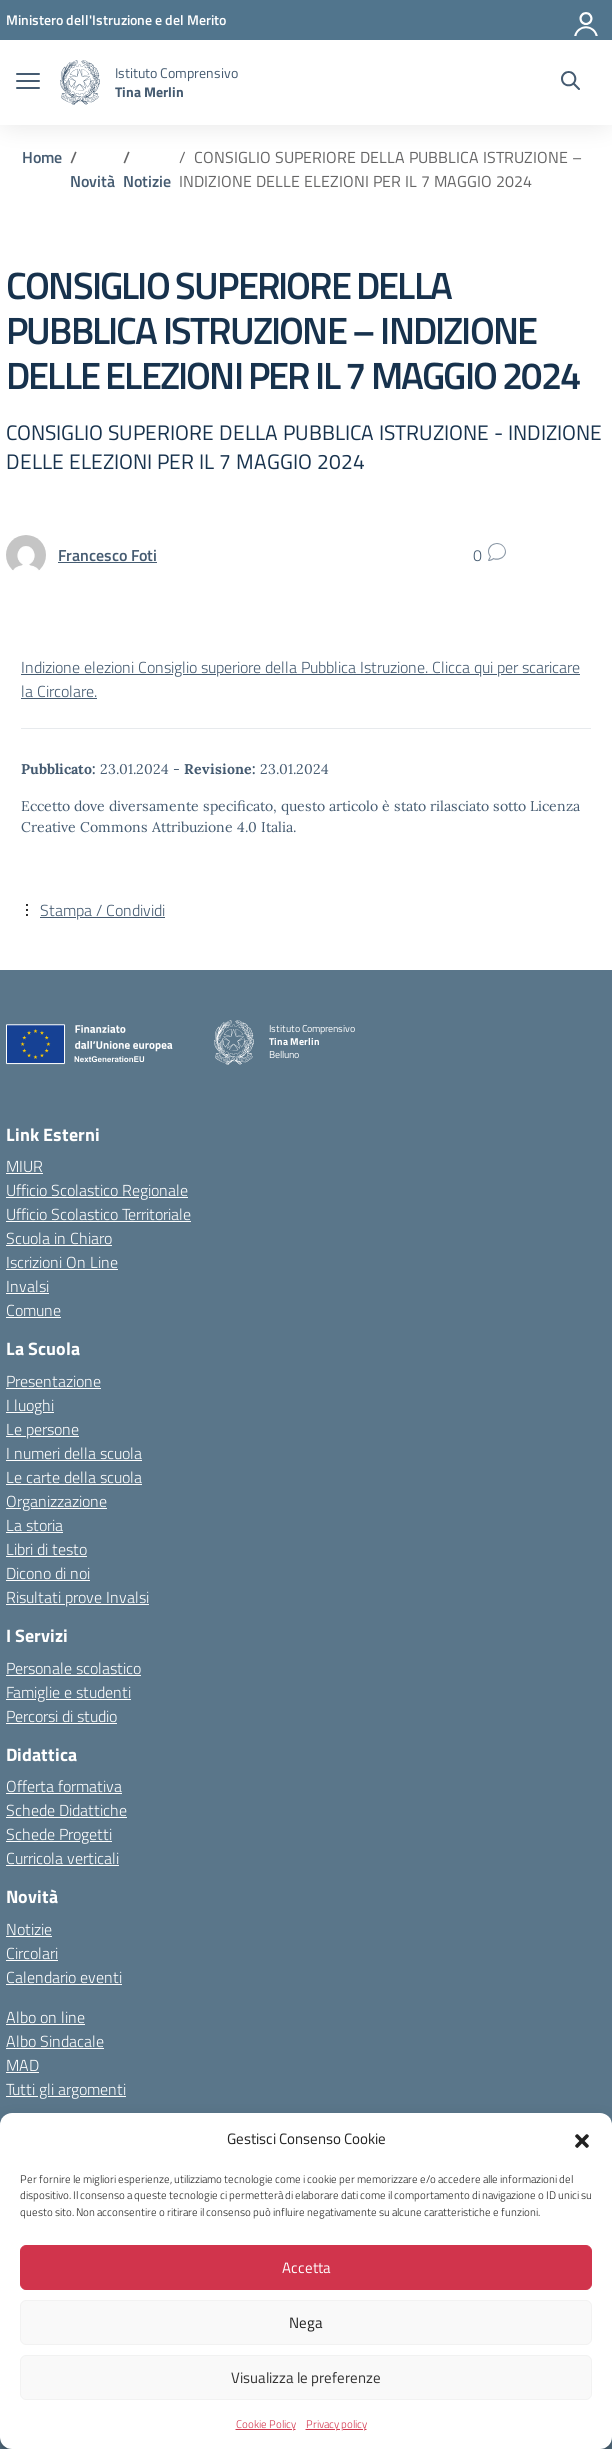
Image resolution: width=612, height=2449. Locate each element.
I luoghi (30, 1405)
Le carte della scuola (74, 1477)
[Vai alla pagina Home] (42, 157)
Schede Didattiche (66, 1810)
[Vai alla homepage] (80, 82)
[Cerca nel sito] (570, 83)
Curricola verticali (62, 1858)
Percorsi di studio (61, 1716)
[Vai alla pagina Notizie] (147, 181)
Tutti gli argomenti (66, 2089)
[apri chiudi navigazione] (28, 83)
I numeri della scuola (74, 1453)
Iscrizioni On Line (62, 1262)
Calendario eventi (64, 1977)
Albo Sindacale (55, 2041)
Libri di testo (46, 1549)
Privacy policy (336, 2424)
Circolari (32, 1953)
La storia (34, 1525)
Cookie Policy (266, 2424)
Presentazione (53, 1381)
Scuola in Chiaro (59, 1238)
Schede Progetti (59, 1834)
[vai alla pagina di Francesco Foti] (107, 555)
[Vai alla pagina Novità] (92, 181)
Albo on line (45, 2017)
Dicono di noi (48, 1573)
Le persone (42, 1429)
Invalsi (27, 1286)
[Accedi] (587, 20)
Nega (306, 2322)
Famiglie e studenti (68, 1692)
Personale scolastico (73, 1668)
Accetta (306, 2267)
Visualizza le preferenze (306, 2377)
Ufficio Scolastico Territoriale (98, 1214)
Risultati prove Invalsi (77, 1597)
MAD (22, 2065)
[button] (582, 2139)
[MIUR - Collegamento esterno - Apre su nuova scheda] (116, 19)
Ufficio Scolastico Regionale (97, 1190)
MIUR (24, 1166)
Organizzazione (56, 1501)
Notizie (29, 1929)
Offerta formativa (64, 1786)
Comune (33, 1310)
